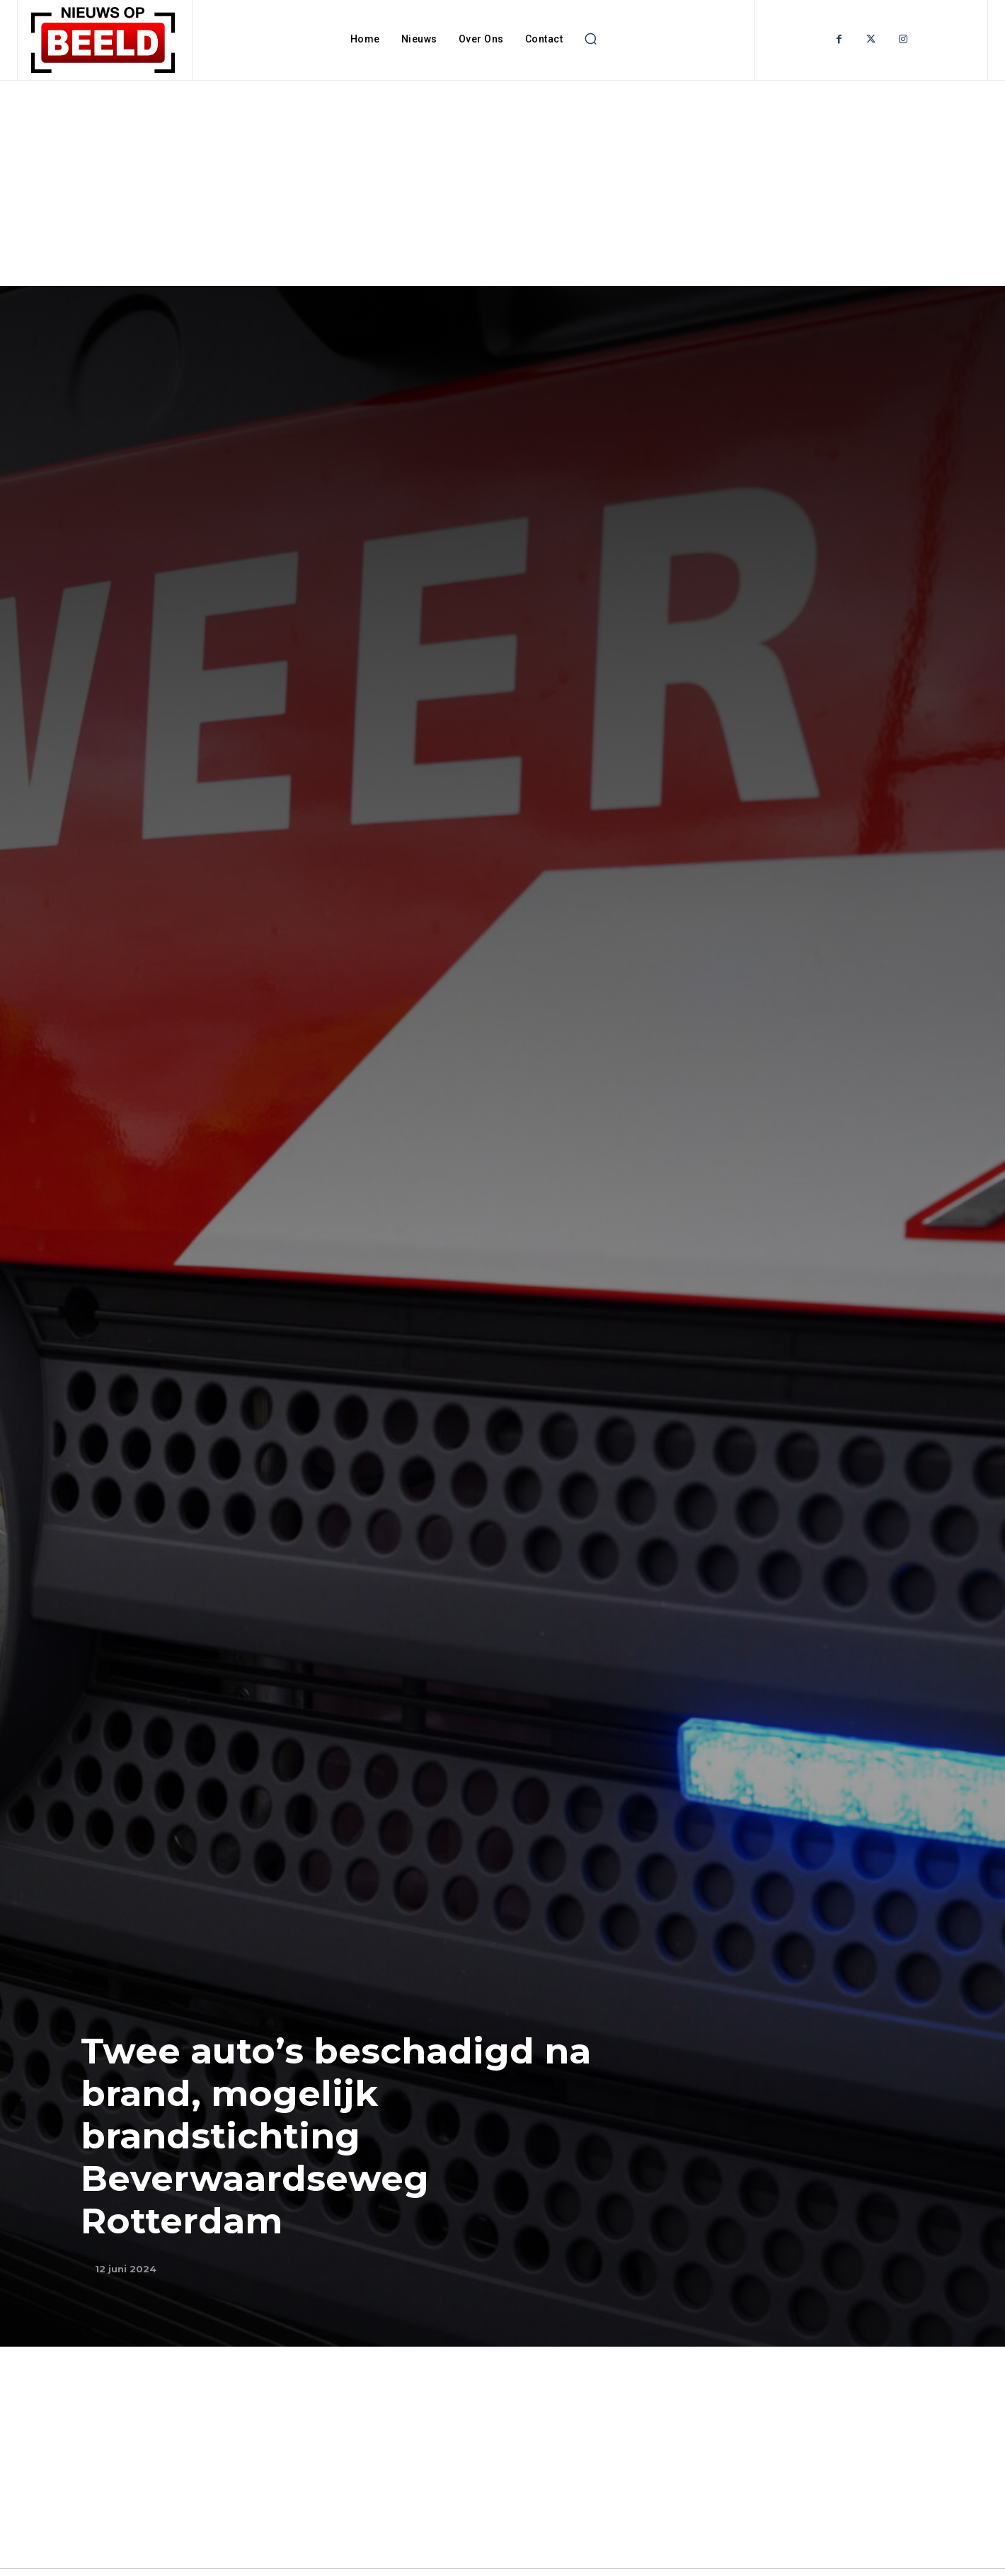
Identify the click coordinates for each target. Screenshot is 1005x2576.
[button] (590, 38)
